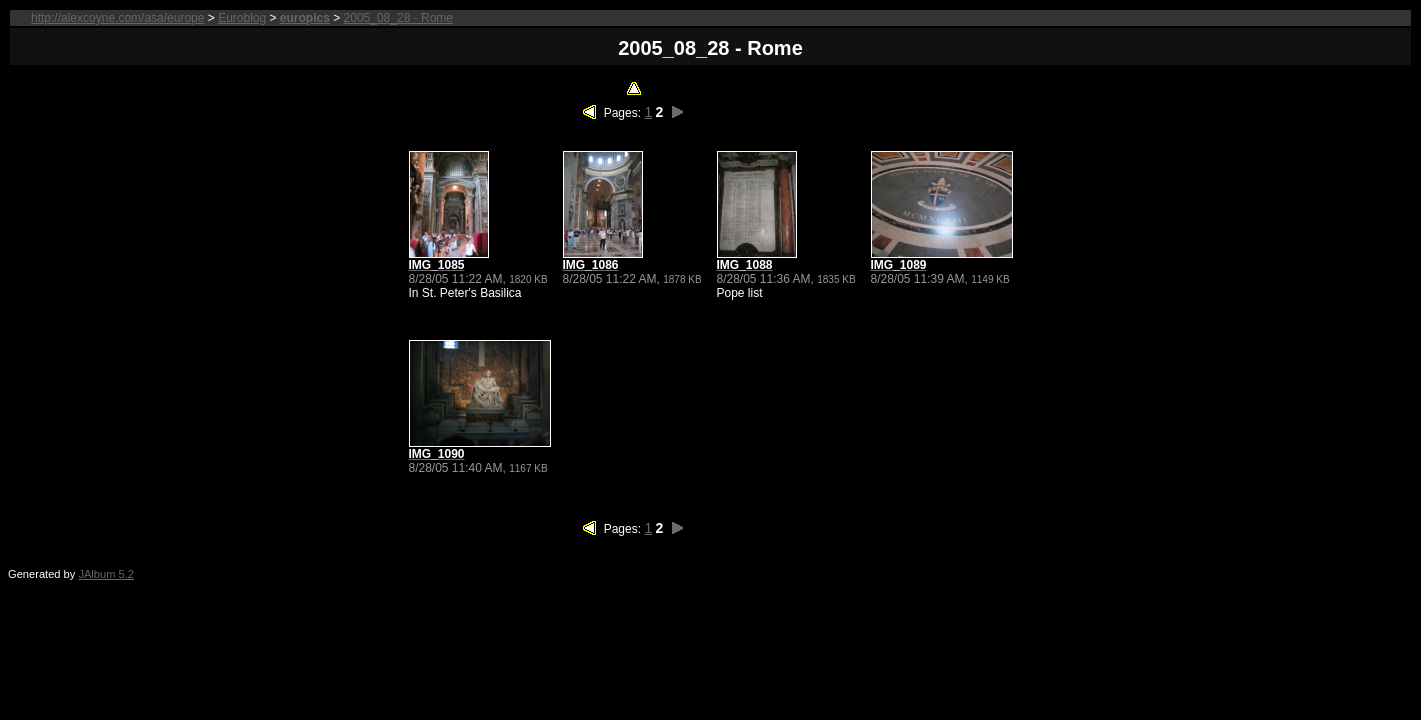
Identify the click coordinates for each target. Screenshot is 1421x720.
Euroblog (242, 18)
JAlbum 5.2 (106, 574)
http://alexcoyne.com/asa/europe (117, 18)
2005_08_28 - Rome (398, 18)
